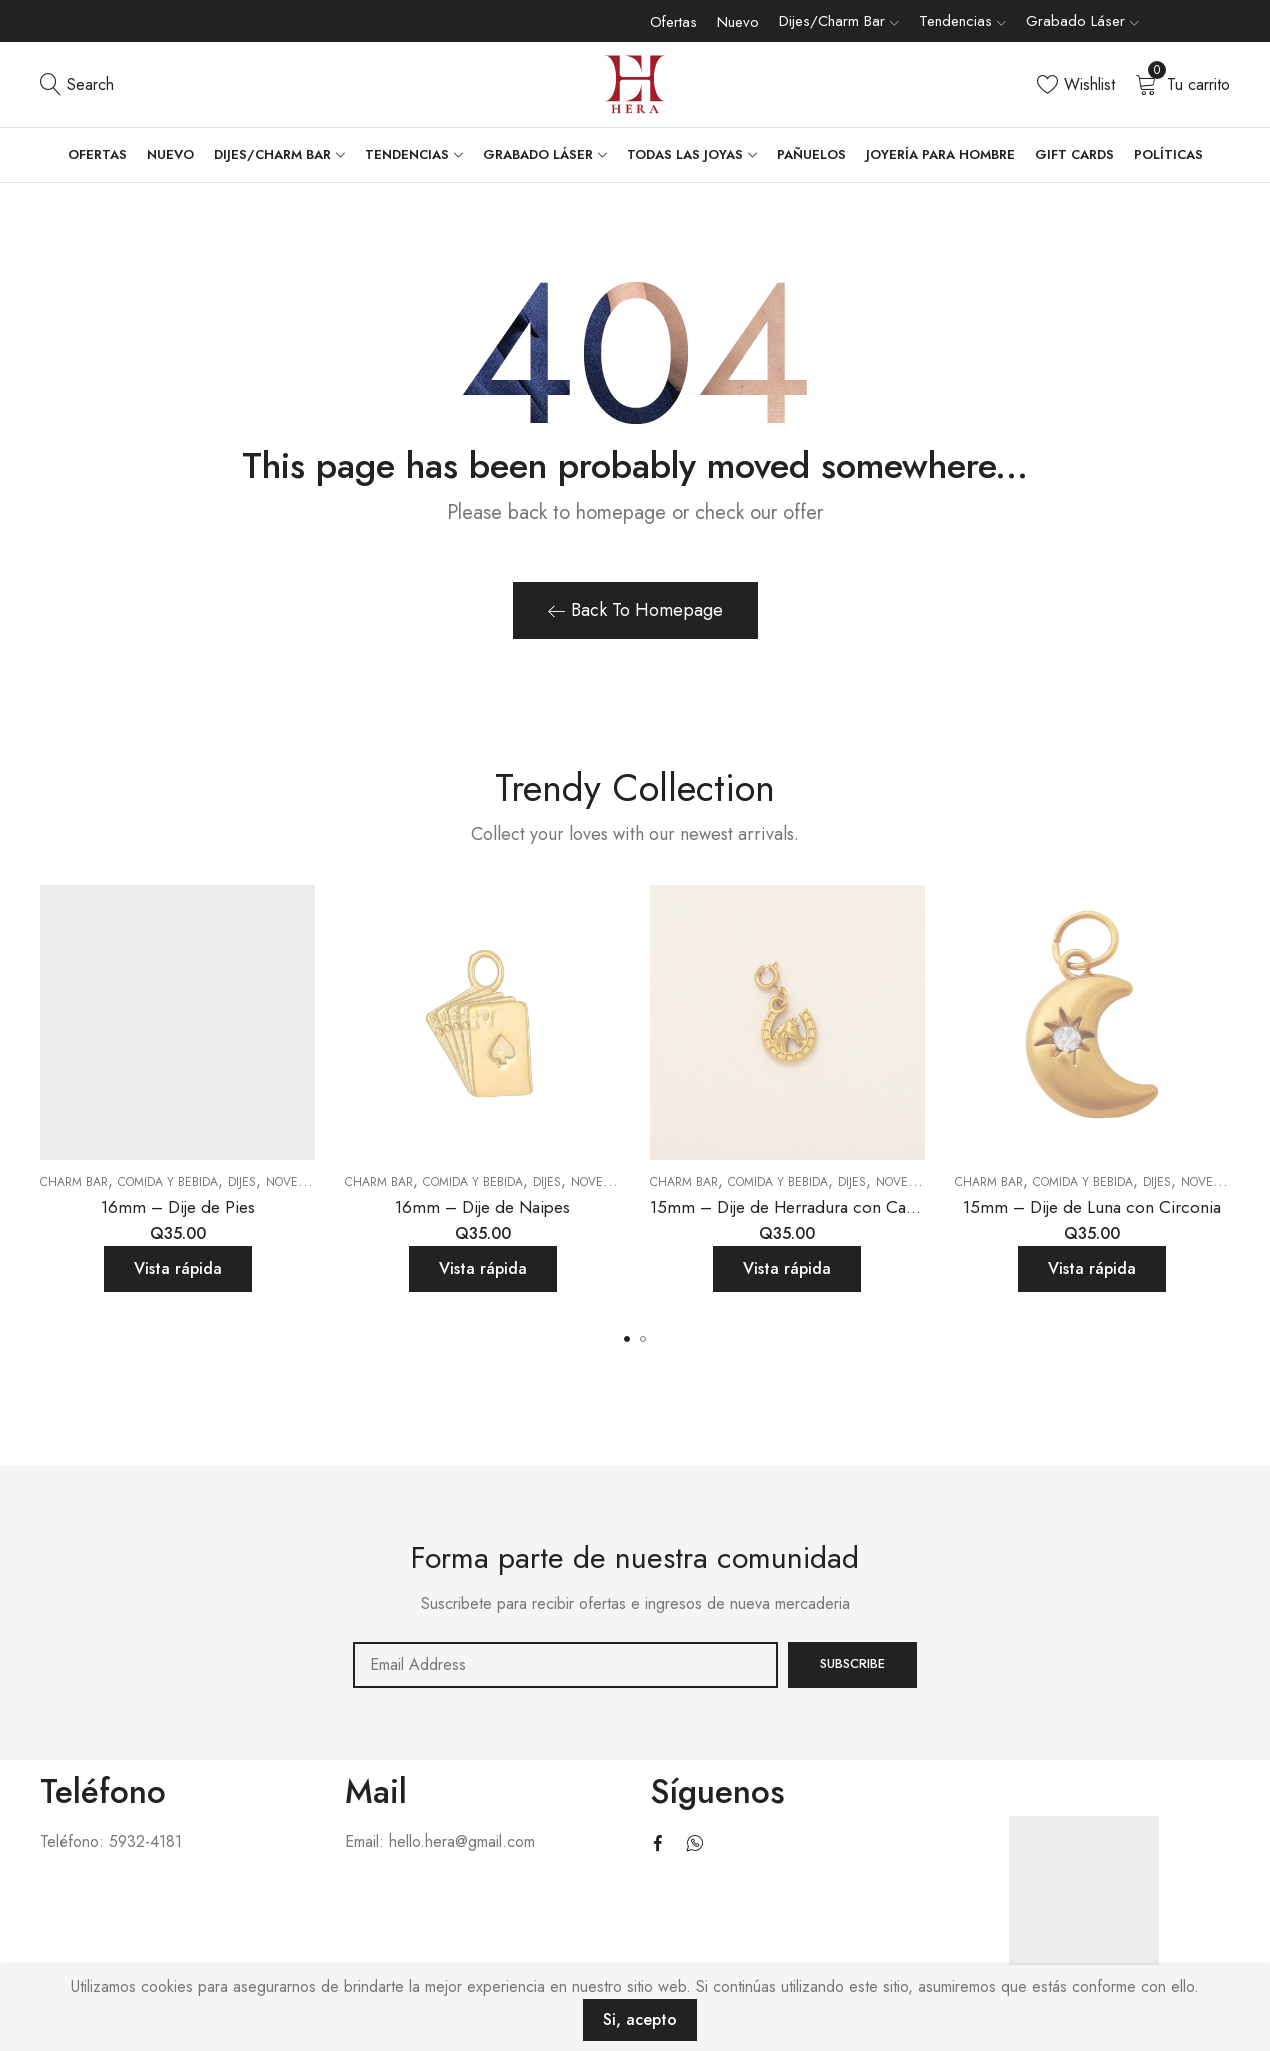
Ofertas (673, 22)
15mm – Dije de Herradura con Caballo (796, 1207)
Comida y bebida (168, 1182)
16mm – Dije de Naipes (482, 1207)
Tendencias (955, 21)
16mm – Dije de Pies (178, 1207)
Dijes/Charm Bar (832, 21)
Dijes (242, 1182)
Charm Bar (74, 1182)
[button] (627, 1339)
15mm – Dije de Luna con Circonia (1092, 1207)
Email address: (566, 1665)
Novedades (301, 1182)
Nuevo (738, 22)
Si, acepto (640, 2019)
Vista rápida (178, 1268)
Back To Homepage (635, 610)
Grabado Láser (1075, 21)
